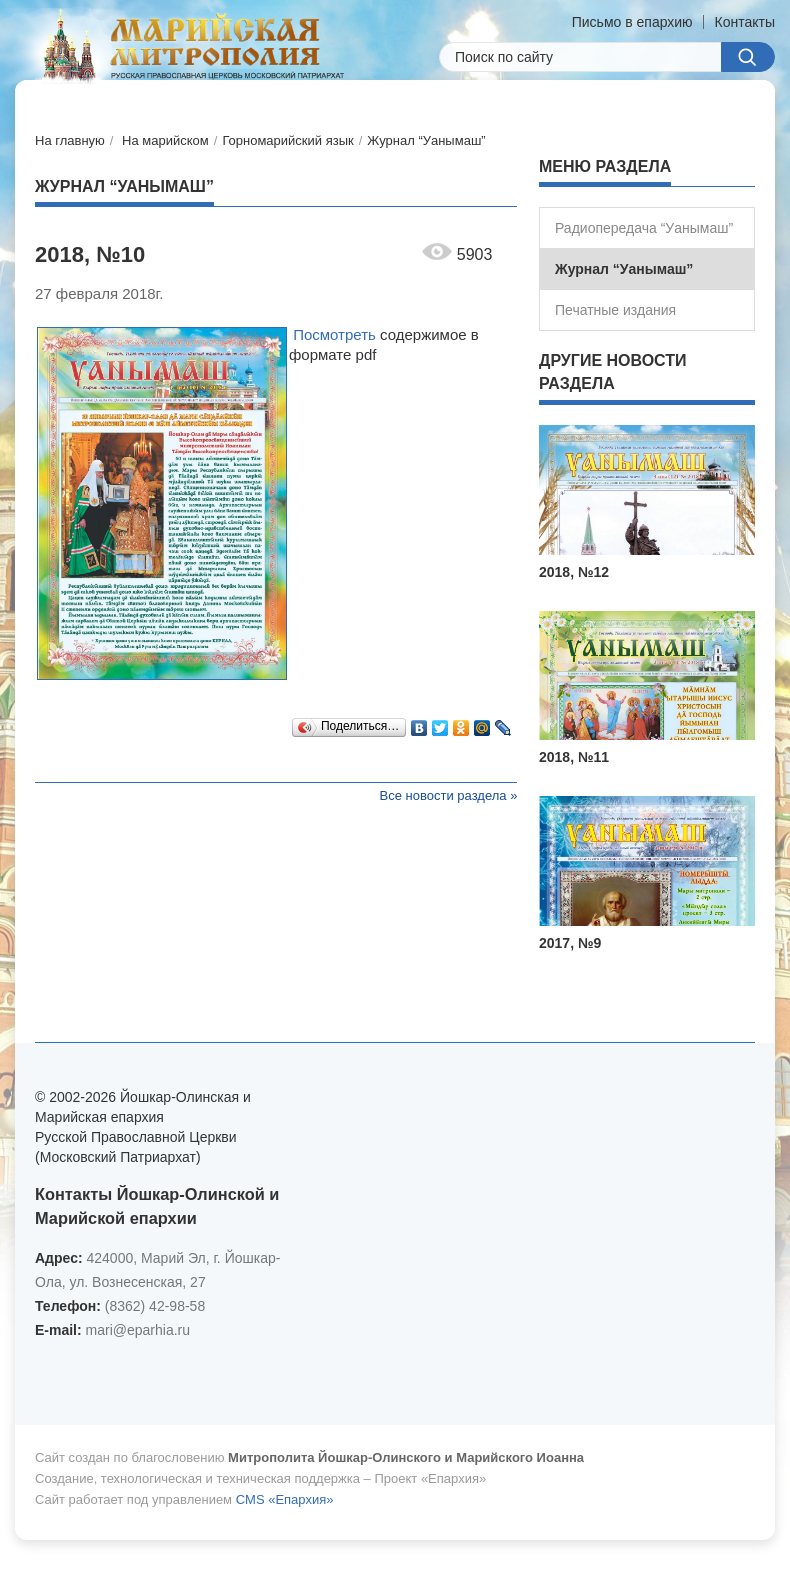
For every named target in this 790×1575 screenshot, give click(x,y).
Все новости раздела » (449, 795)
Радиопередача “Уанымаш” (644, 228)
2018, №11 (574, 757)
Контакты (745, 22)
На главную (70, 140)
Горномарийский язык (287, 140)
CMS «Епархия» (285, 1499)
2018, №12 (574, 572)
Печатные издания (615, 310)
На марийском (165, 140)
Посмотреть (334, 334)
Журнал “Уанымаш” (426, 140)
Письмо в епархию (632, 22)
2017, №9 (570, 943)
